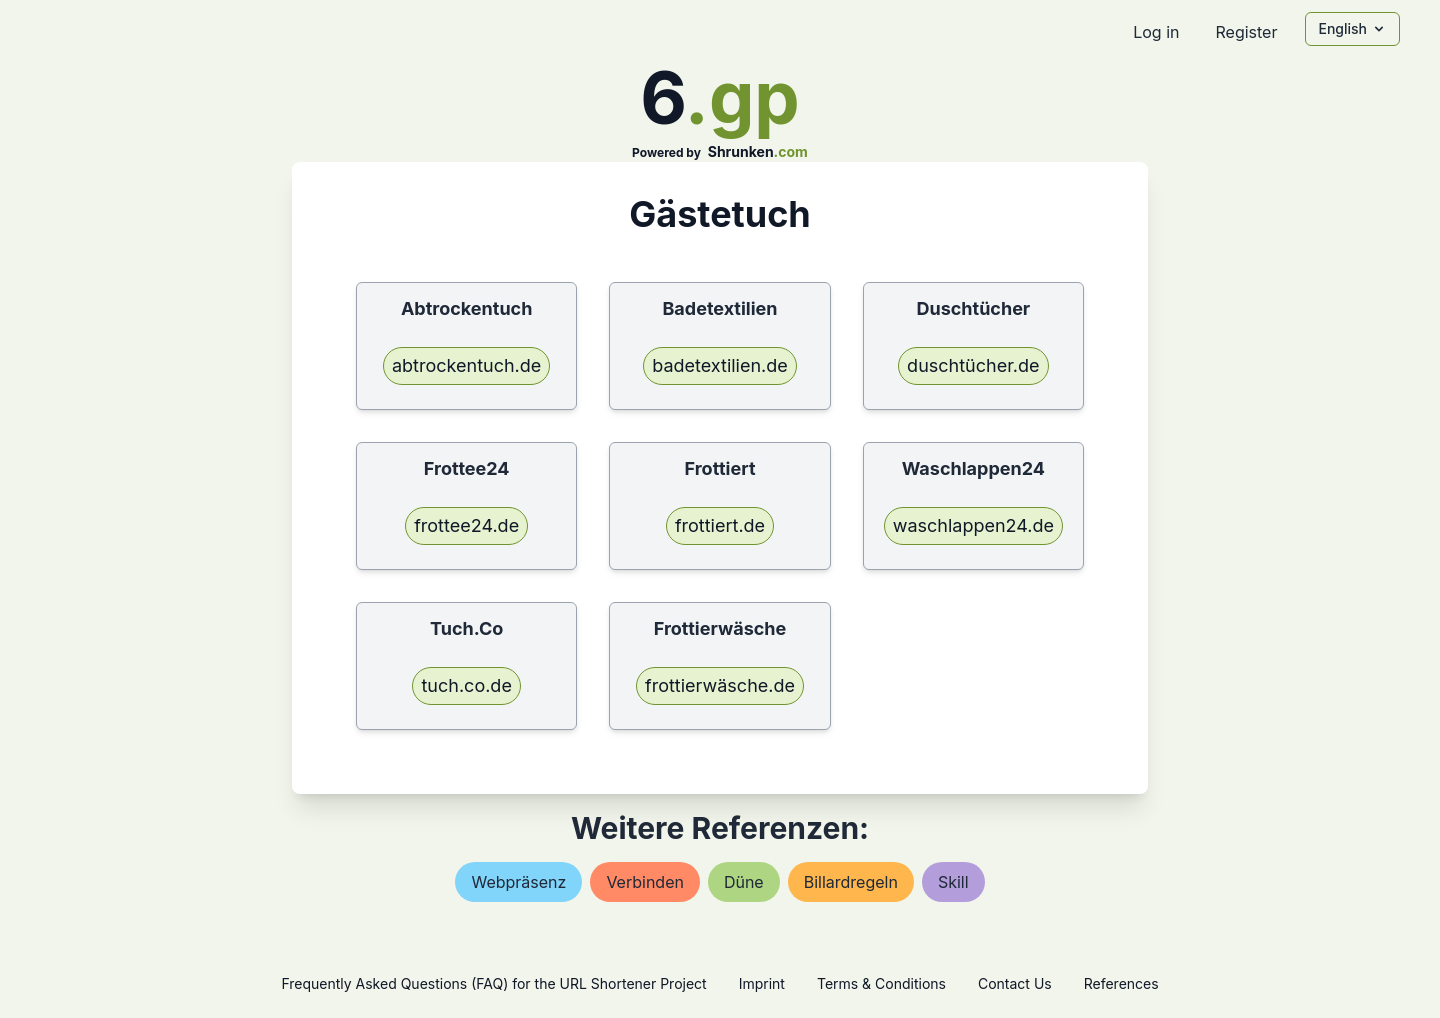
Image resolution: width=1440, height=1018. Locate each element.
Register (1246, 32)
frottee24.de (466, 525)
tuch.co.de (466, 685)
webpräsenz (518, 882)
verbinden (645, 882)
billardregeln (851, 882)
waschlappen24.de (973, 525)
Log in (1156, 32)
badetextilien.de (720, 365)
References (1121, 983)
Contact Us (1015, 983)
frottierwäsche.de (720, 685)
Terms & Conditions (881, 983)
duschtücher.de (973, 365)
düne (744, 882)
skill (953, 882)
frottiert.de (720, 525)
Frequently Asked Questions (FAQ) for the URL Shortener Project (493, 983)
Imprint (762, 983)
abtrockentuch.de (466, 365)
